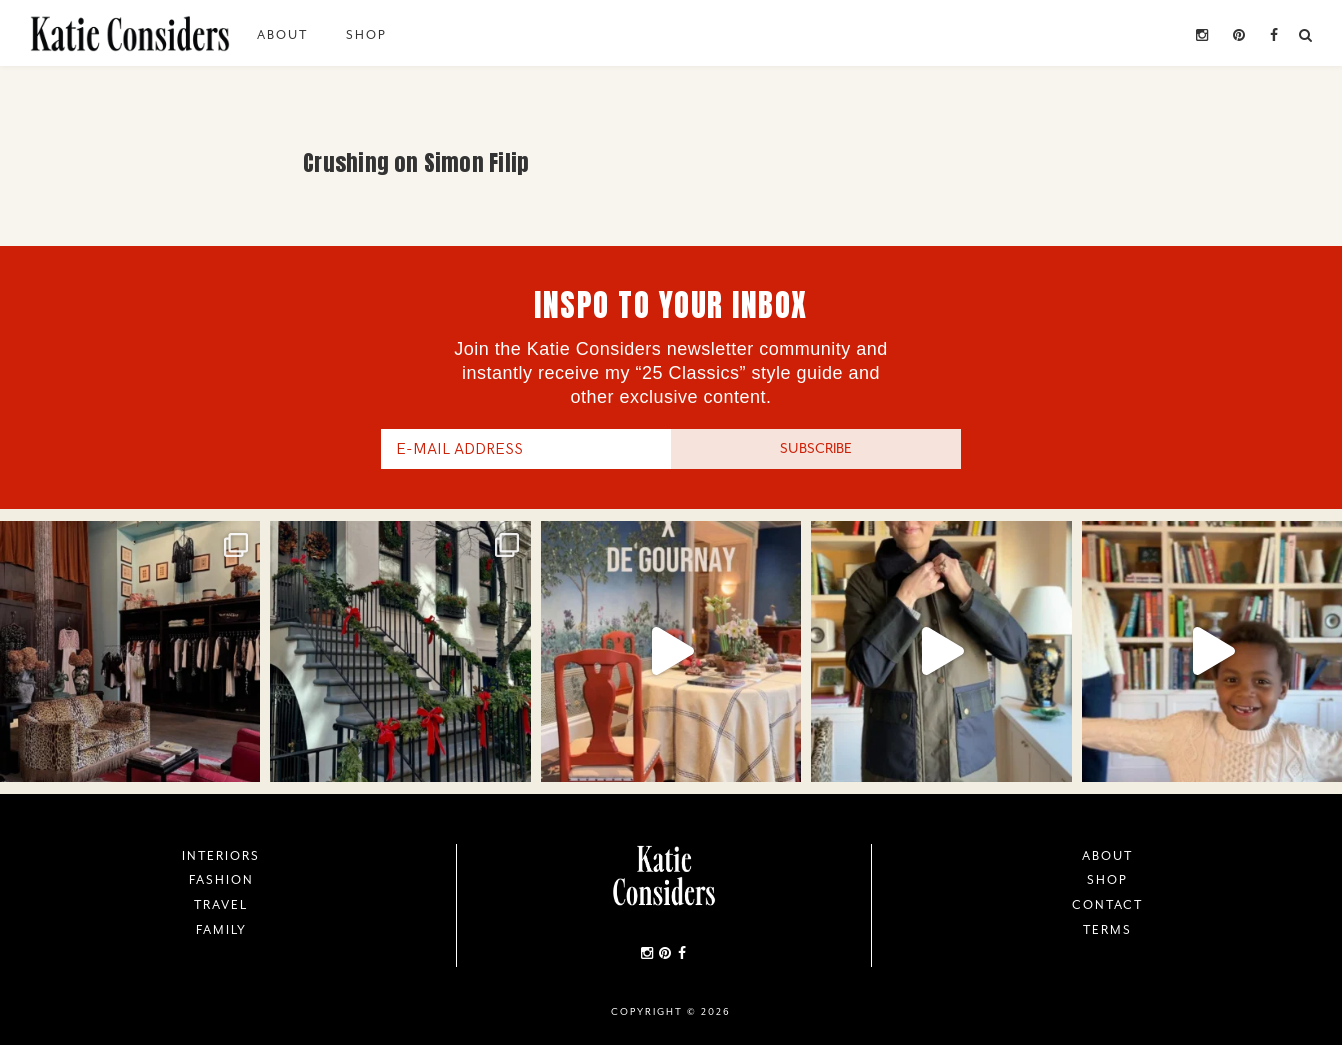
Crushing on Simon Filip (416, 162)
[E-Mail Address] (526, 449)
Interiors (221, 856)
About (282, 35)
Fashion (221, 880)
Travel (221, 905)
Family (221, 930)
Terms (1107, 930)
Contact (1107, 905)
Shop (366, 35)
